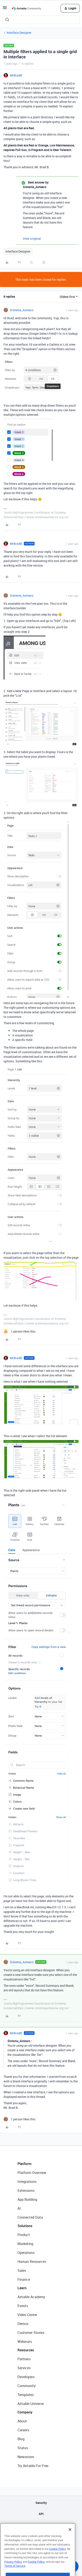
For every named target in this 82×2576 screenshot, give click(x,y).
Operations (26, 2252)
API (41, 2514)
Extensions (26, 2190)
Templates (25, 2394)
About (22, 2421)
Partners (24, 2359)
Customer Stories (30, 2332)
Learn (21, 2288)
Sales (21, 2270)
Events (22, 2305)
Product (23, 2234)
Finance (23, 2279)
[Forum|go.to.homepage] (26, 8)
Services (24, 2367)
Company (24, 2412)
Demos (22, 2323)
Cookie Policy (57, 2562)
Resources (25, 2350)
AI (19, 2208)
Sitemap (41, 2525)
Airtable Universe (30, 2403)
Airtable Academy (31, 2296)
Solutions (24, 2225)
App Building (27, 2199)
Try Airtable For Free (32, 2465)
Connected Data (30, 2217)
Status (22, 2447)
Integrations (27, 2181)
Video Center (27, 2314)
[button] (4, 9)
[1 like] (19, 1331)
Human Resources (31, 2261)
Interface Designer (19, 33)
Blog (20, 2439)
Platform (24, 2163)
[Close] (70, 2543)
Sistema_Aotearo (21, 310)
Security (41, 2503)
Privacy (41, 2536)
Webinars (24, 2341)
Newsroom (25, 2456)
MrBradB (16, 75)
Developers (26, 2376)
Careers (23, 2430)
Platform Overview (31, 2172)
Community (26, 2385)
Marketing (25, 2243)
